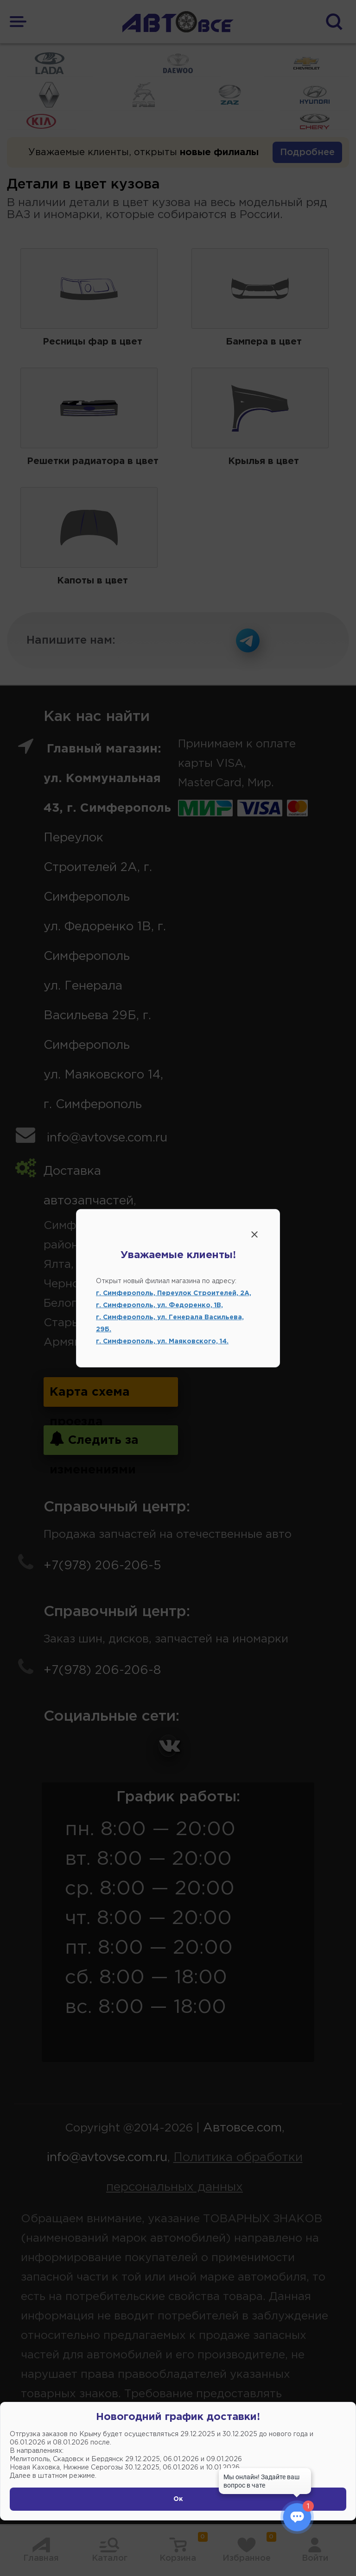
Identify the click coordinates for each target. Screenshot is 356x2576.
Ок (178, 2499)
